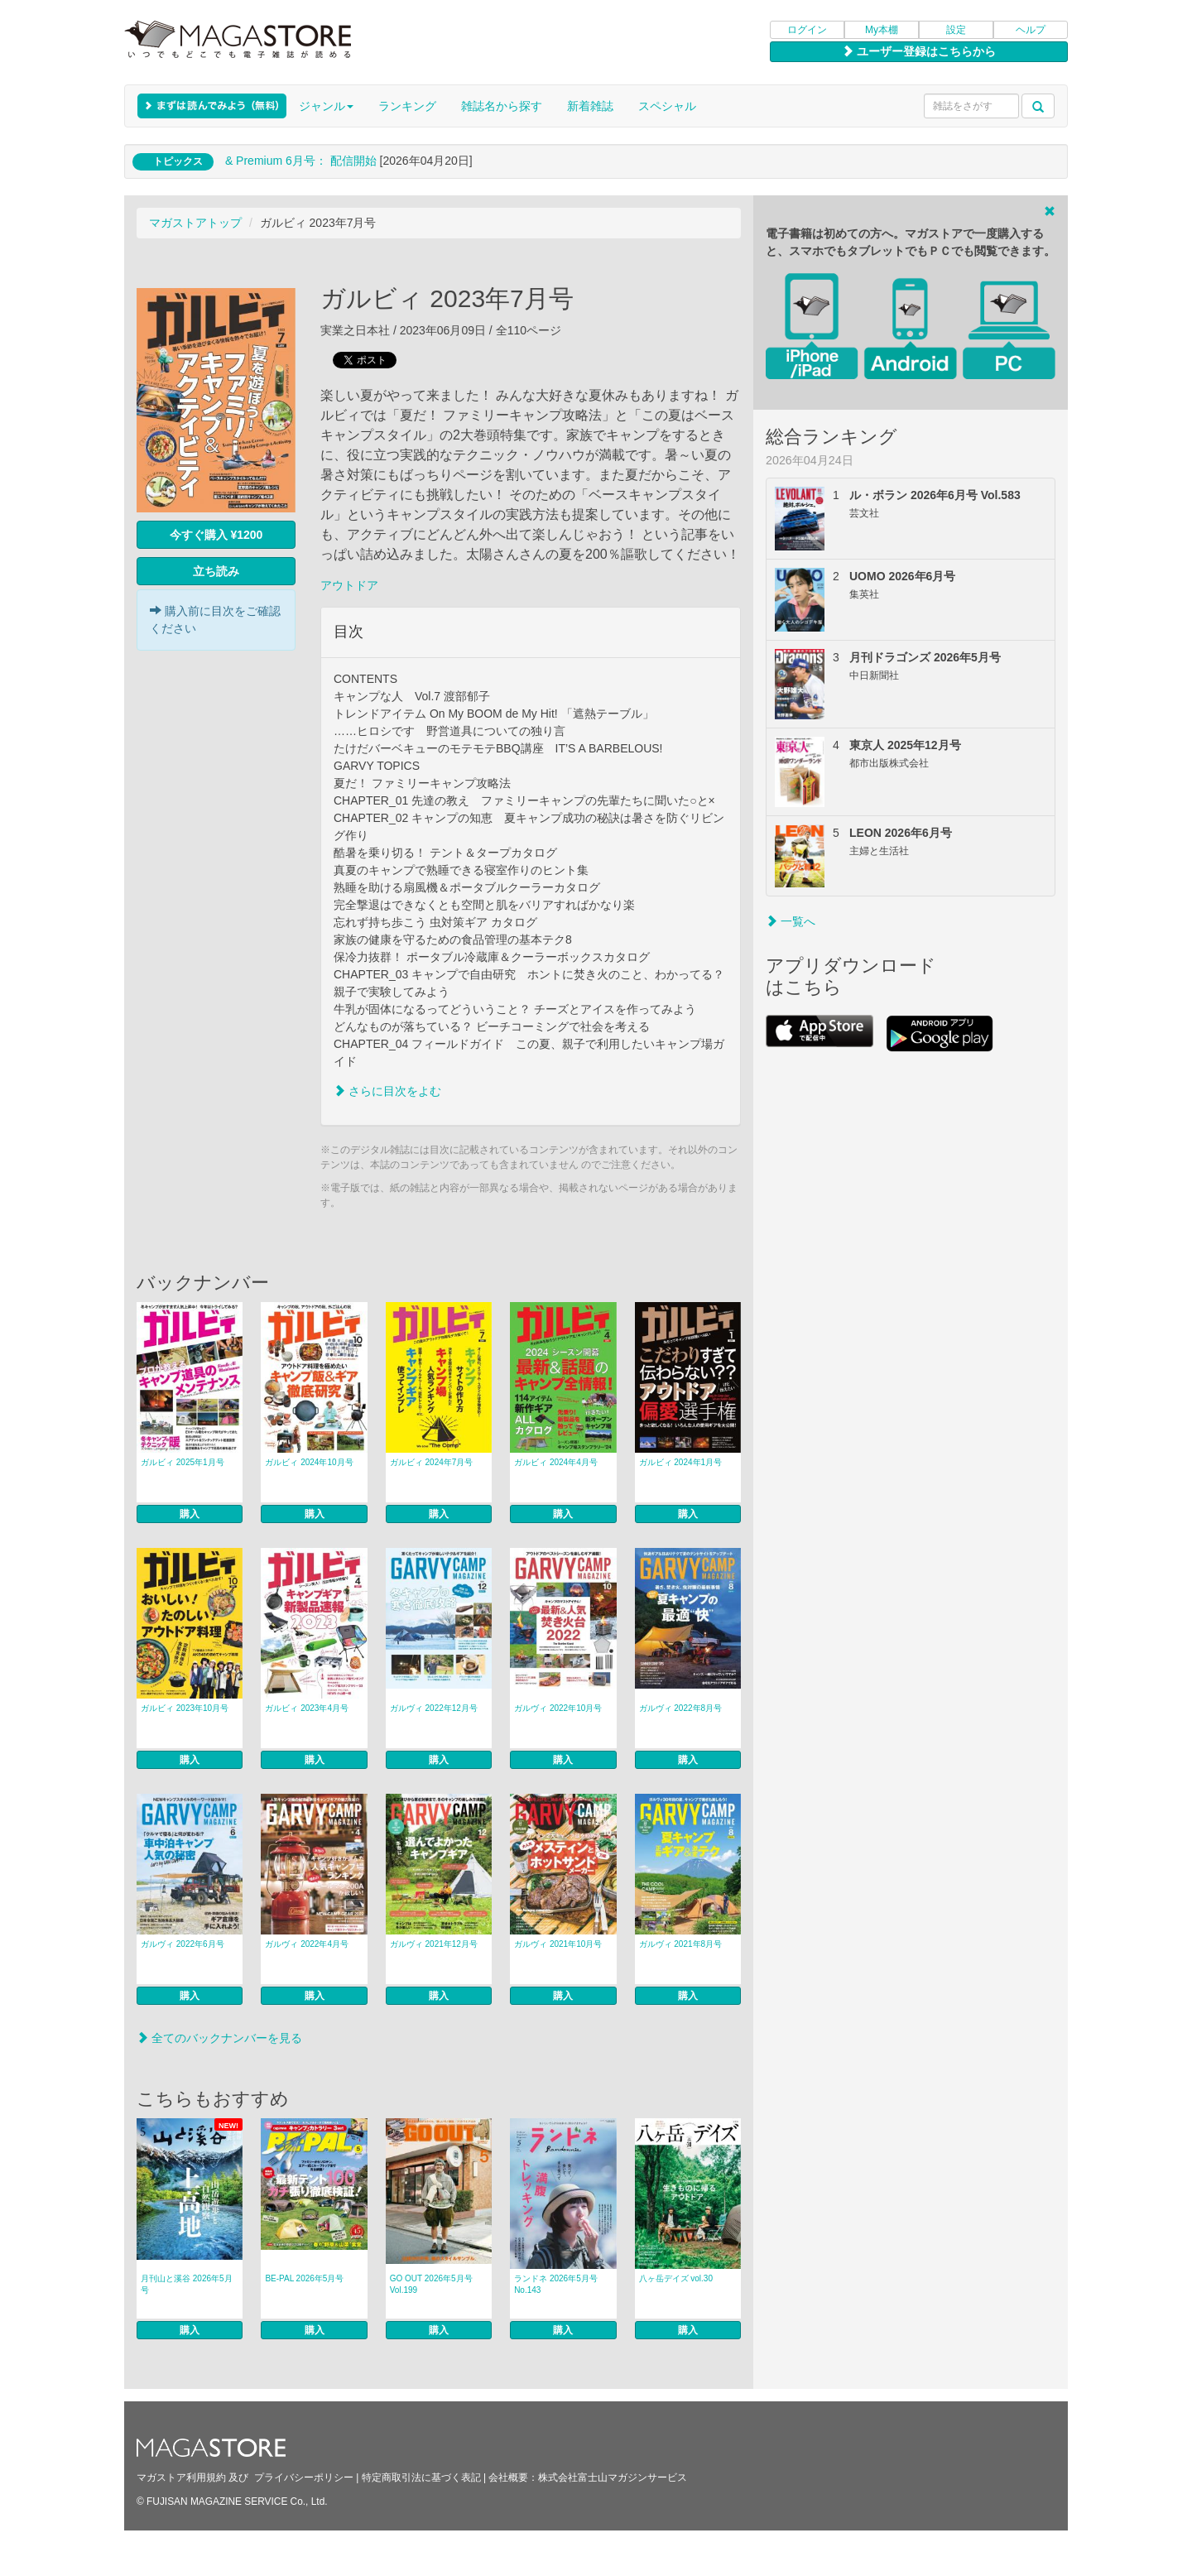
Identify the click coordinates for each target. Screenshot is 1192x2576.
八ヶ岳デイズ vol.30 (676, 2278)
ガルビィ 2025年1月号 (182, 1462)
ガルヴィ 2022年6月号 (182, 1944)
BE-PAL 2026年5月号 (304, 2278)
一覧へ (790, 921)
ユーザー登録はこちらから (919, 51)
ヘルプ (1030, 30)
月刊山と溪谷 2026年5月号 (187, 2284)
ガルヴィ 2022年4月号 (306, 1944)
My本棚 (881, 30)
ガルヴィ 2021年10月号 (558, 1944)
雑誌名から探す (501, 106)
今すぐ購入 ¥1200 (216, 534)
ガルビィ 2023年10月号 (184, 1708)
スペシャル (667, 106)
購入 (189, 1514)
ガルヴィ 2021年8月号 (681, 1944)
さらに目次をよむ (387, 1091)
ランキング (407, 106)
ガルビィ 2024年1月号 (681, 1462)
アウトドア (349, 585)
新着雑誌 (590, 106)
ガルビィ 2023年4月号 (306, 1708)
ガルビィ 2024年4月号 (556, 1462)
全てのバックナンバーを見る (219, 2038)
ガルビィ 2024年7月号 (431, 1462)
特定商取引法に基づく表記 (421, 2477)
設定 (956, 30)
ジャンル (326, 106)
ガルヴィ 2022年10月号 (558, 1708)
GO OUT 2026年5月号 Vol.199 (431, 2284)
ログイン (807, 30)
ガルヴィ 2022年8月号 (681, 1708)
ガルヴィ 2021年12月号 (434, 1944)
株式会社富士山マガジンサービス (612, 2477)
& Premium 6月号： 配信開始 (301, 160)
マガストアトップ (195, 222)
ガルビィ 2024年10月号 (309, 1462)
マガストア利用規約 (181, 2477)
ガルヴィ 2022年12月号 (434, 1708)
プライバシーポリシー (303, 2477)
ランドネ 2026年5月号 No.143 (556, 2284)
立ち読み (216, 571)
